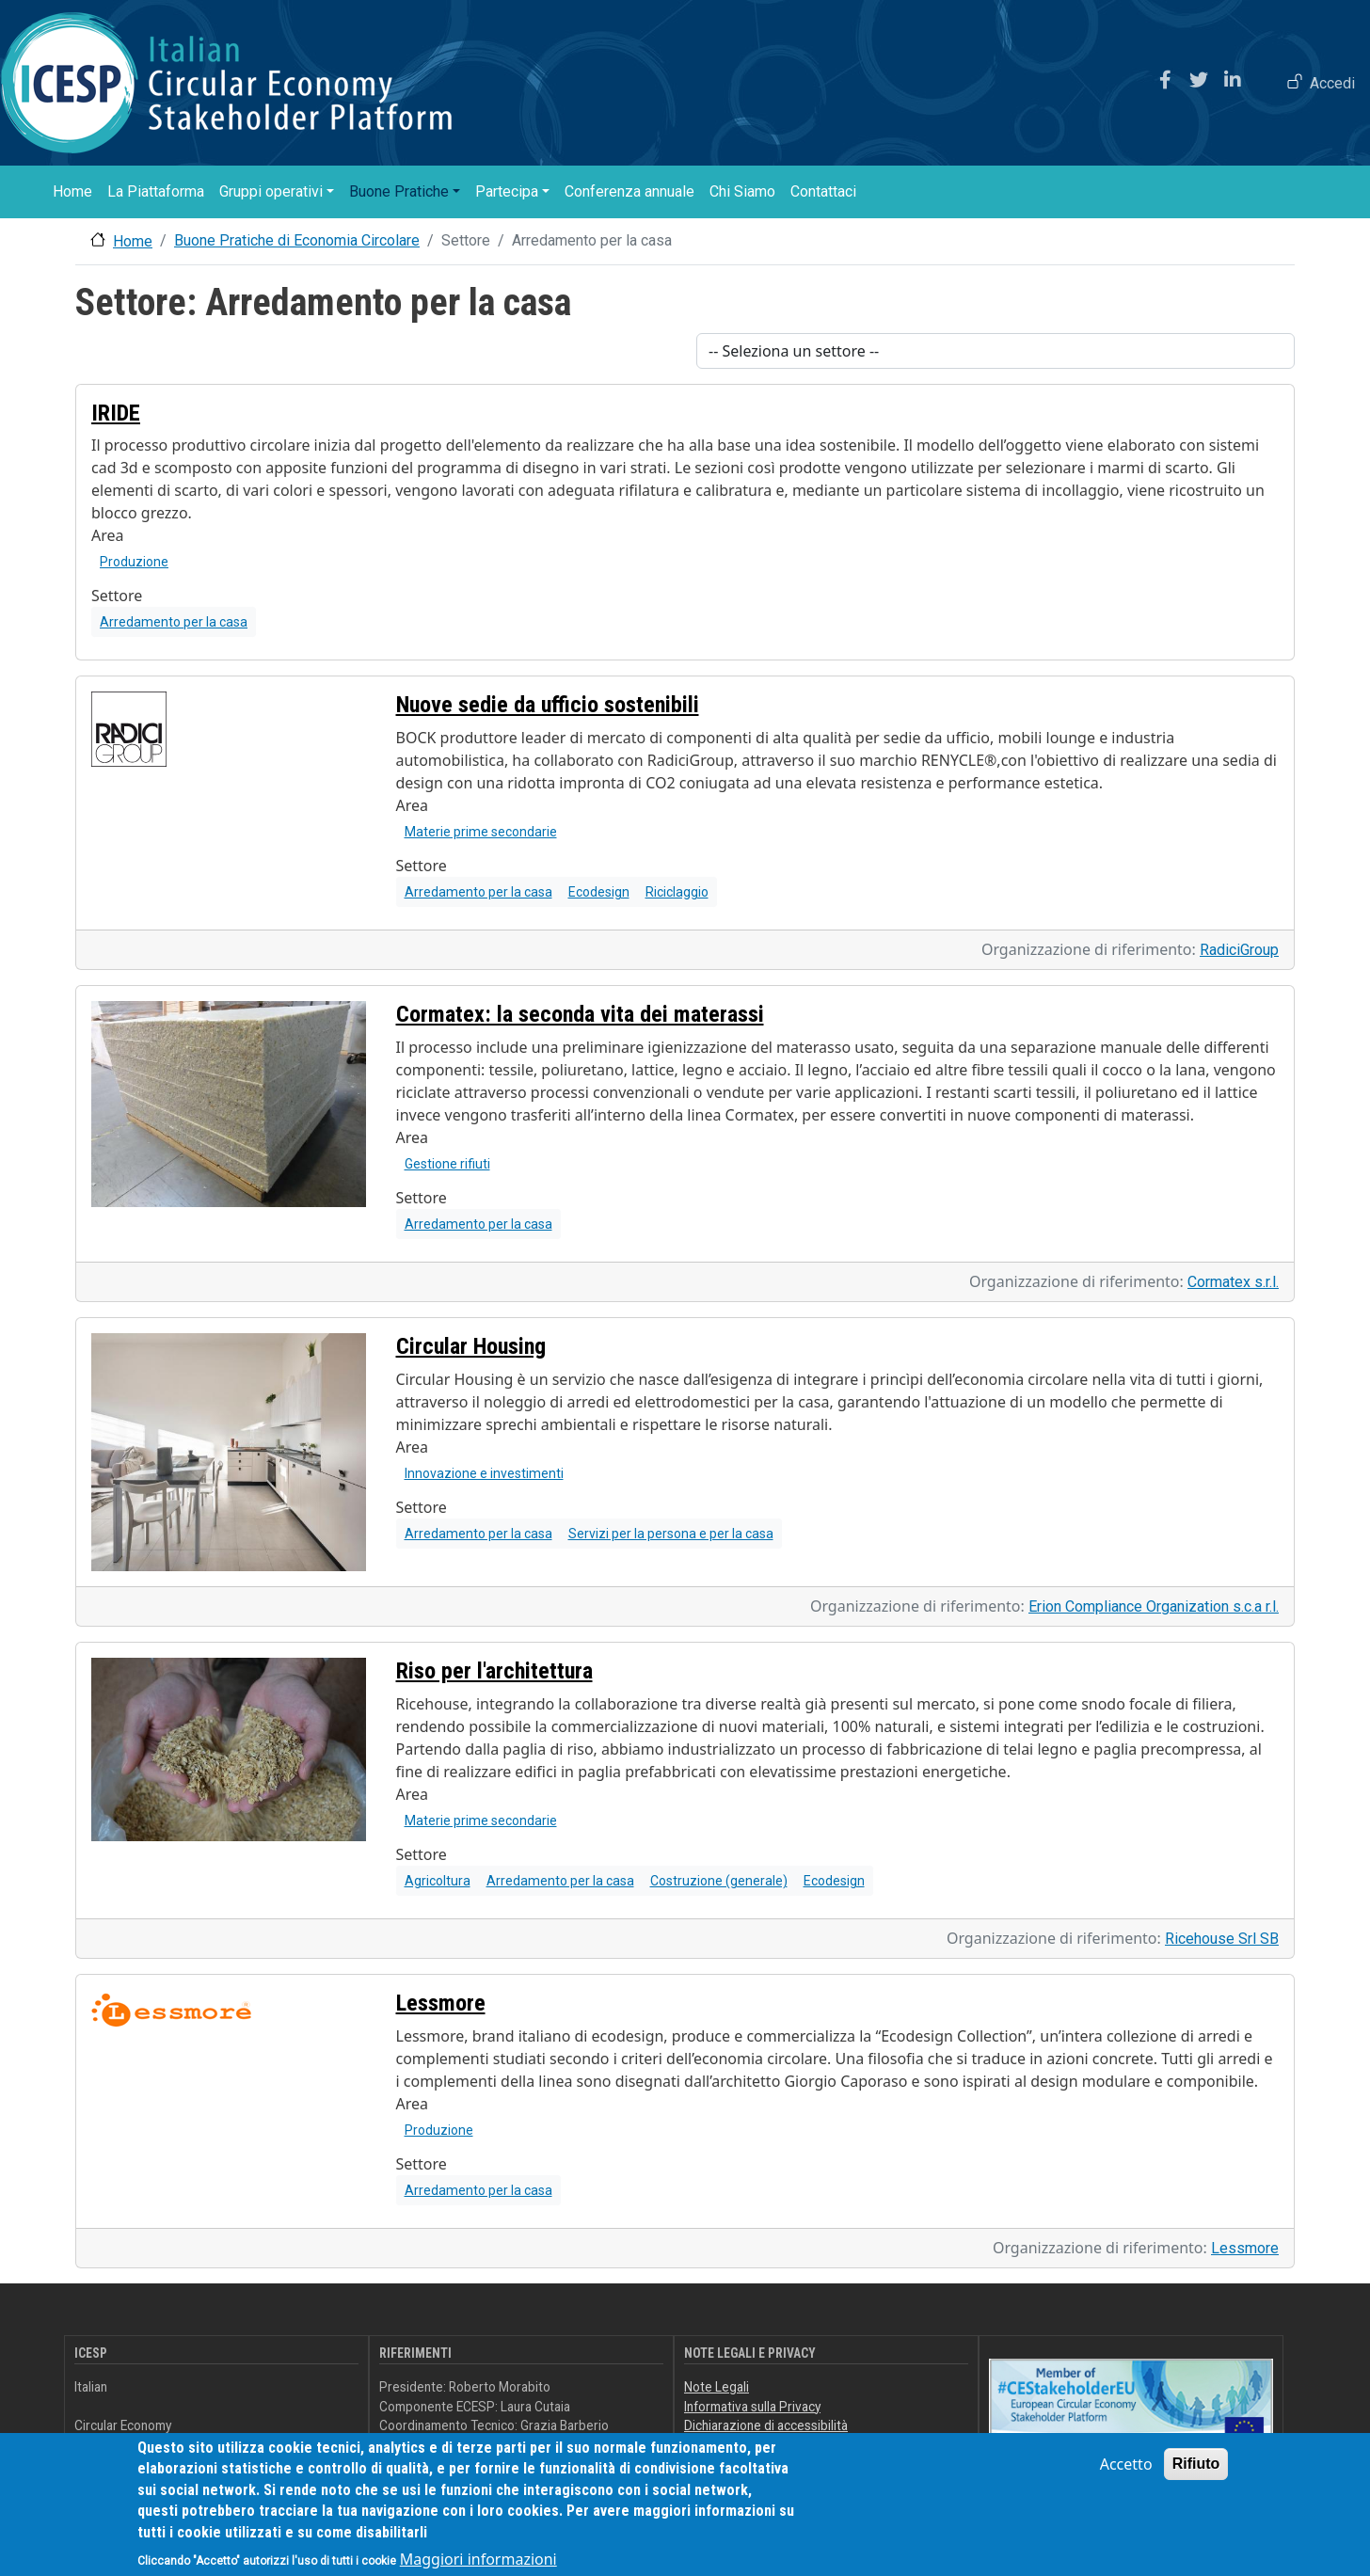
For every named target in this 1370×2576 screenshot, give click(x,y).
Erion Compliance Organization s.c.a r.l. (1153, 1606)
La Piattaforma (155, 191)
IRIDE (115, 413)
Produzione (134, 561)
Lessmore (441, 2003)
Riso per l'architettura (494, 1671)
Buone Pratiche (399, 191)
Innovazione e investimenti (484, 1473)
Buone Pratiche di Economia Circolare (297, 240)
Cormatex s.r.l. (1233, 1282)
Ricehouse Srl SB (1222, 1939)
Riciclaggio (677, 891)
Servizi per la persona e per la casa (670, 1533)
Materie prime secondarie (481, 831)
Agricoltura (437, 1880)
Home (72, 191)
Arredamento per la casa (173, 621)
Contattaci (823, 191)
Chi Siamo (742, 191)
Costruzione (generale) (719, 1880)
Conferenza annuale (629, 191)
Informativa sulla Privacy (752, 2406)
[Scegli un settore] (995, 351)
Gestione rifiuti (447, 1163)
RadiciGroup (1239, 950)
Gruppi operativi (271, 191)
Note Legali (716, 2386)
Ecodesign (598, 891)
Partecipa (506, 191)
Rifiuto (1196, 2474)
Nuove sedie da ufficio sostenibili (547, 705)
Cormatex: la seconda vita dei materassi (580, 1014)
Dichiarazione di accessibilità (766, 2425)
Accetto (1126, 2474)
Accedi (1332, 83)
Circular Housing (471, 1346)
